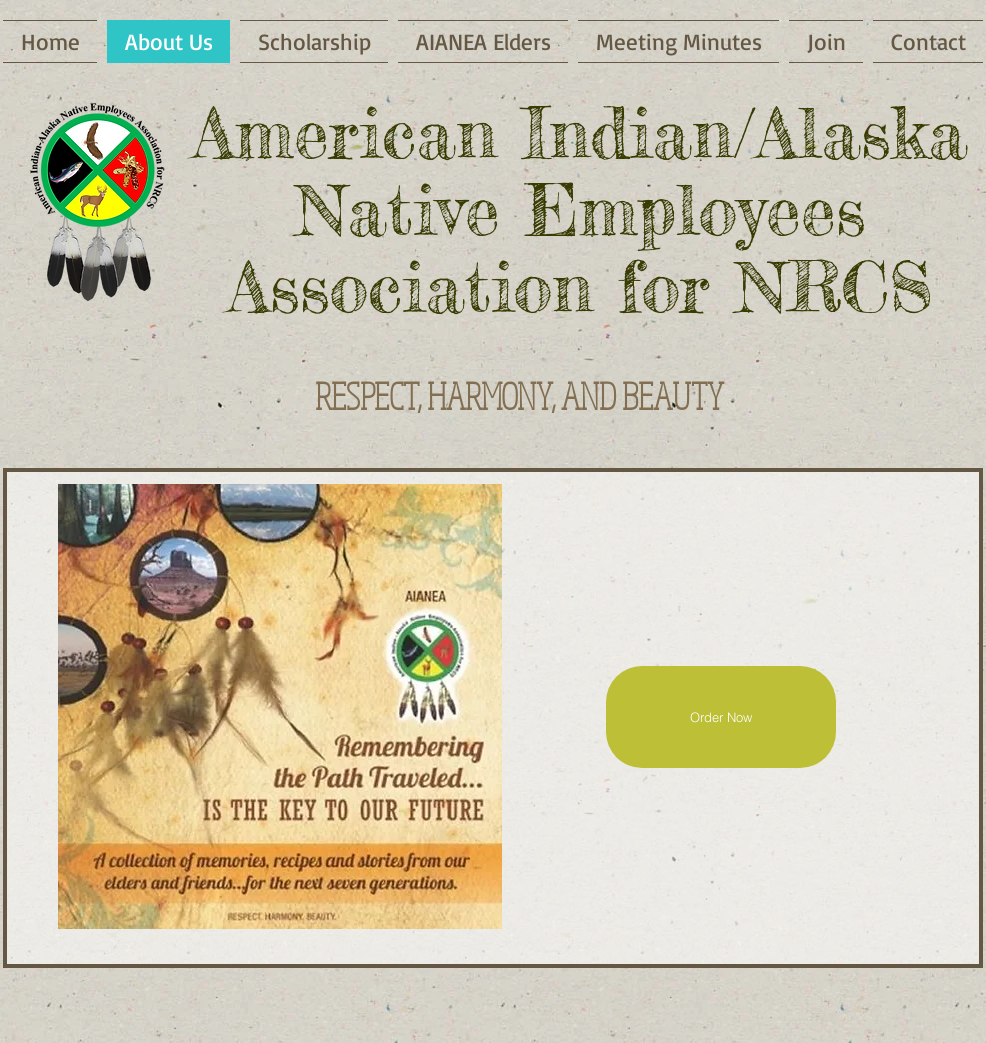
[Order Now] (721, 717)
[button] (678, 41)
